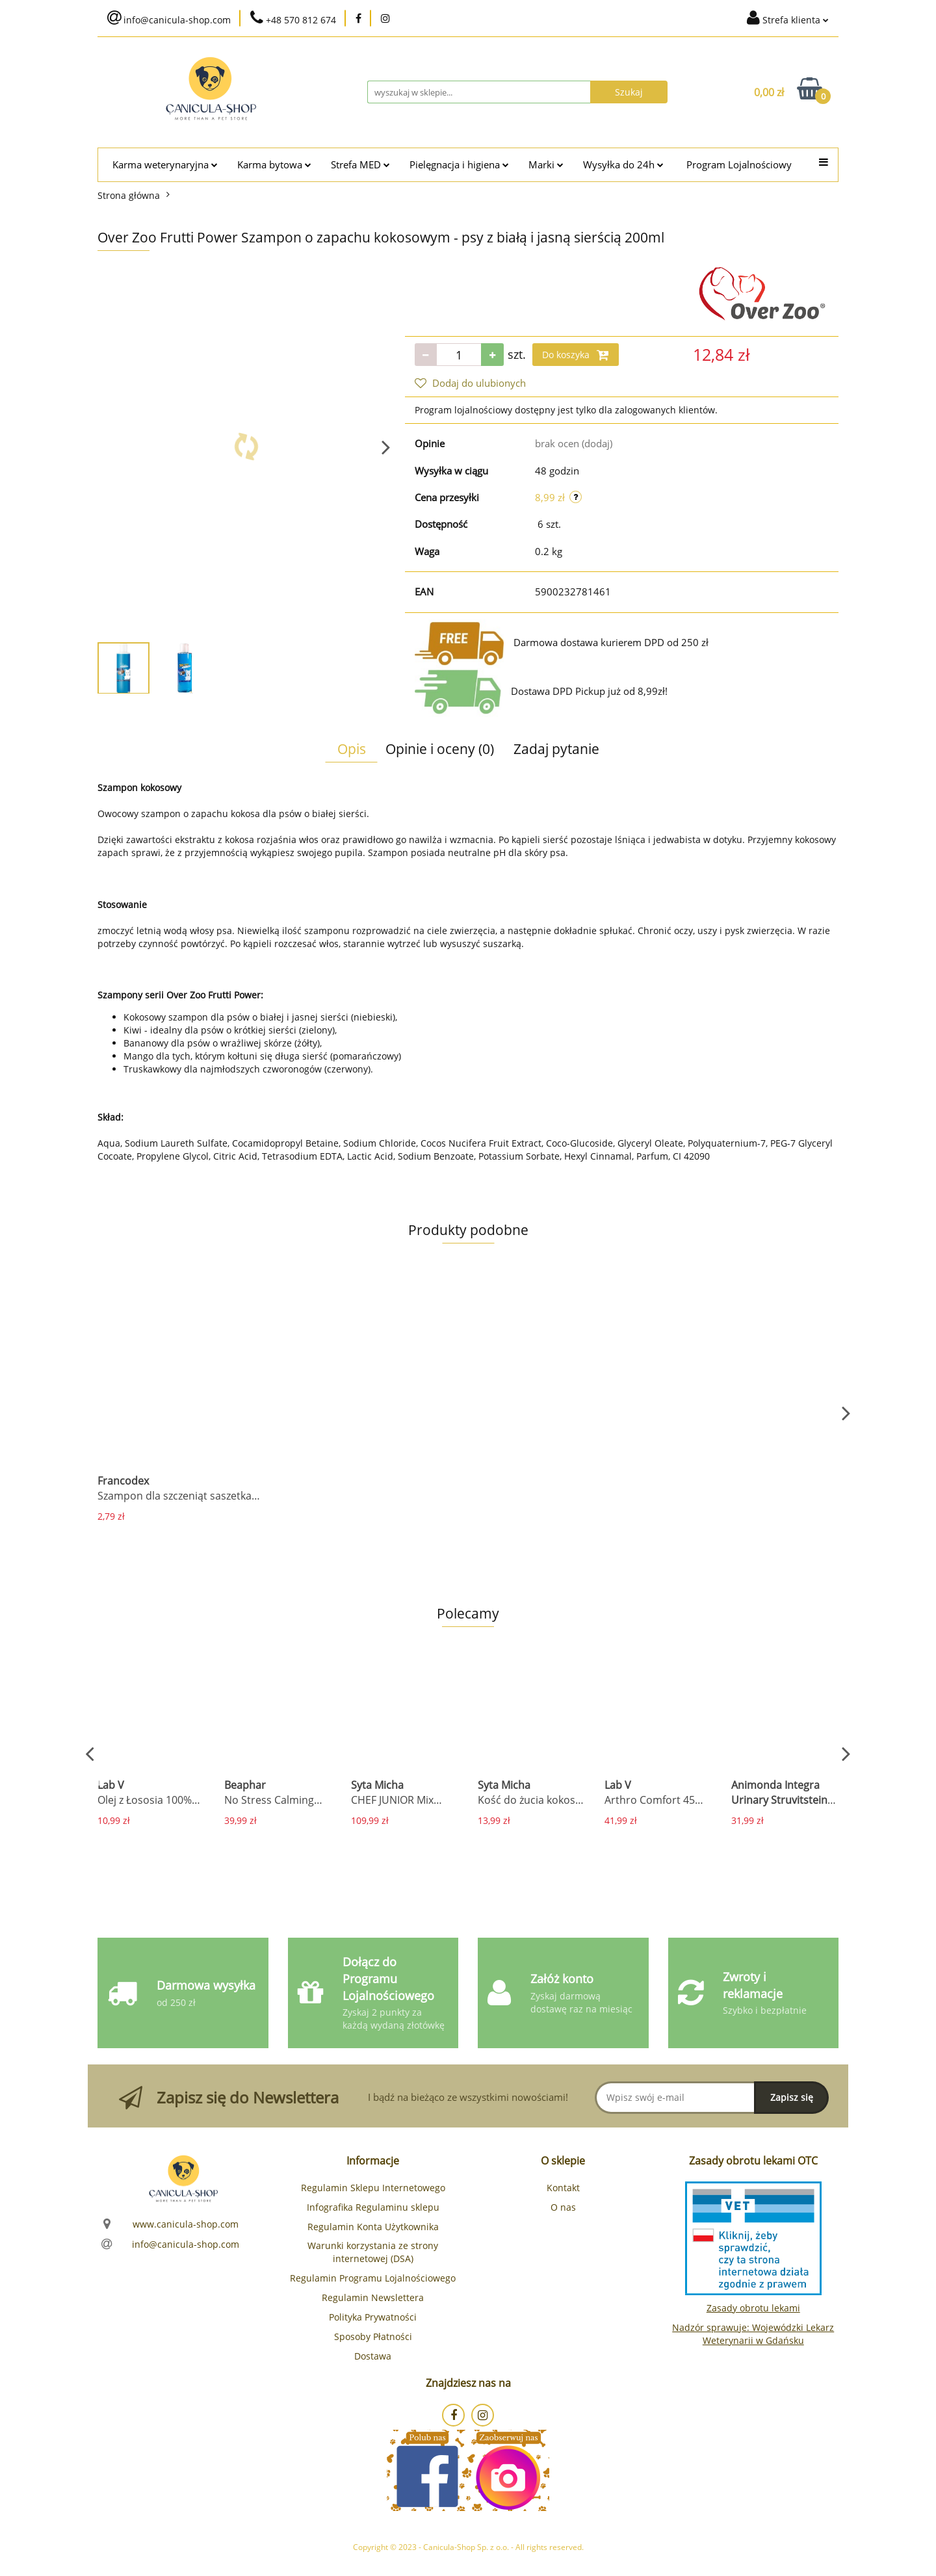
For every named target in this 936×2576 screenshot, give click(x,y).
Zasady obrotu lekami (753, 2308)
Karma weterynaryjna (165, 165)
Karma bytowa (274, 165)
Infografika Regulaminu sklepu (373, 2207)
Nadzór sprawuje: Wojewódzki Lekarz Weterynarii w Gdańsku (753, 2334)
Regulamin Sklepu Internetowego (373, 2187)
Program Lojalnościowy (739, 165)
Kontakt (563, 2187)
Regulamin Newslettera (373, 2297)
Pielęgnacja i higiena (459, 165)
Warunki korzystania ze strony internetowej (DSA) (372, 2252)
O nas (563, 2207)
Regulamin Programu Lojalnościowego (373, 2278)
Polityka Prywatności (373, 2317)
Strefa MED (360, 165)
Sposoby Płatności (373, 2336)
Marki (546, 165)
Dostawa (372, 2356)
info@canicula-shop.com (185, 2244)
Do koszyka (575, 354)
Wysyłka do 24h (623, 165)
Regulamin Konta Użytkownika (373, 2226)
